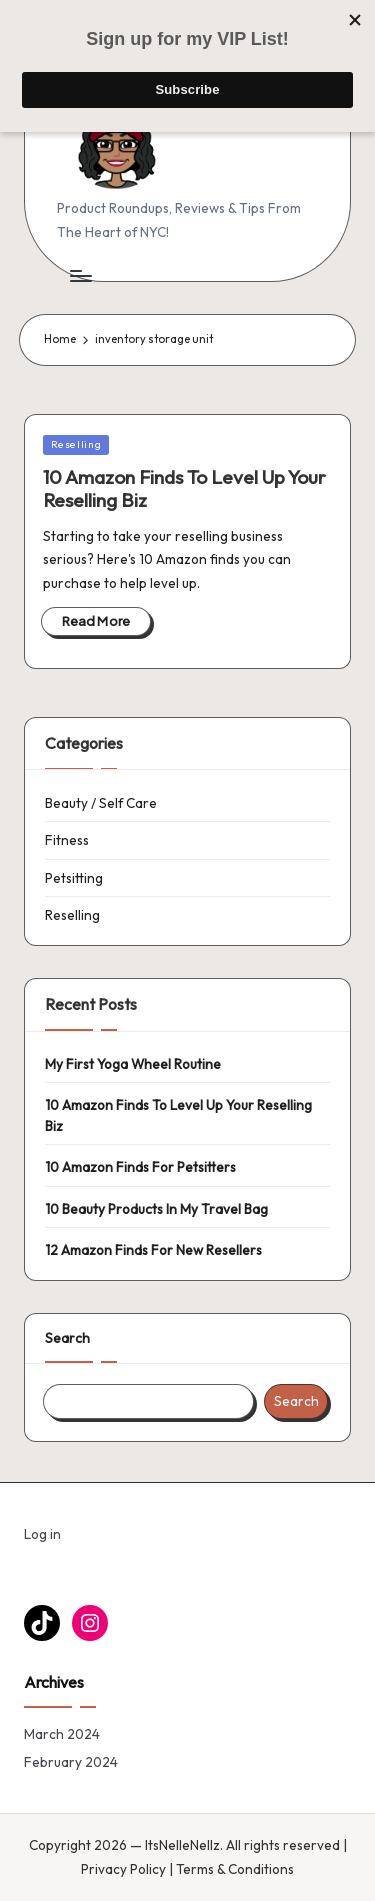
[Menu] (80, 275)
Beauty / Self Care (101, 803)
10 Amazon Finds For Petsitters (140, 1167)
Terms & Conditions (235, 1869)
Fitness (67, 840)
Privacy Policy (123, 1869)
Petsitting (74, 878)
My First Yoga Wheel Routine (133, 1064)
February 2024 (71, 1762)
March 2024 (62, 1734)
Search (67, 1338)
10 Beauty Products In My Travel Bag (156, 1209)
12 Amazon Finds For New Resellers (153, 1250)
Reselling (76, 444)
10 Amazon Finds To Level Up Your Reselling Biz (184, 488)
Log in (42, 1534)
